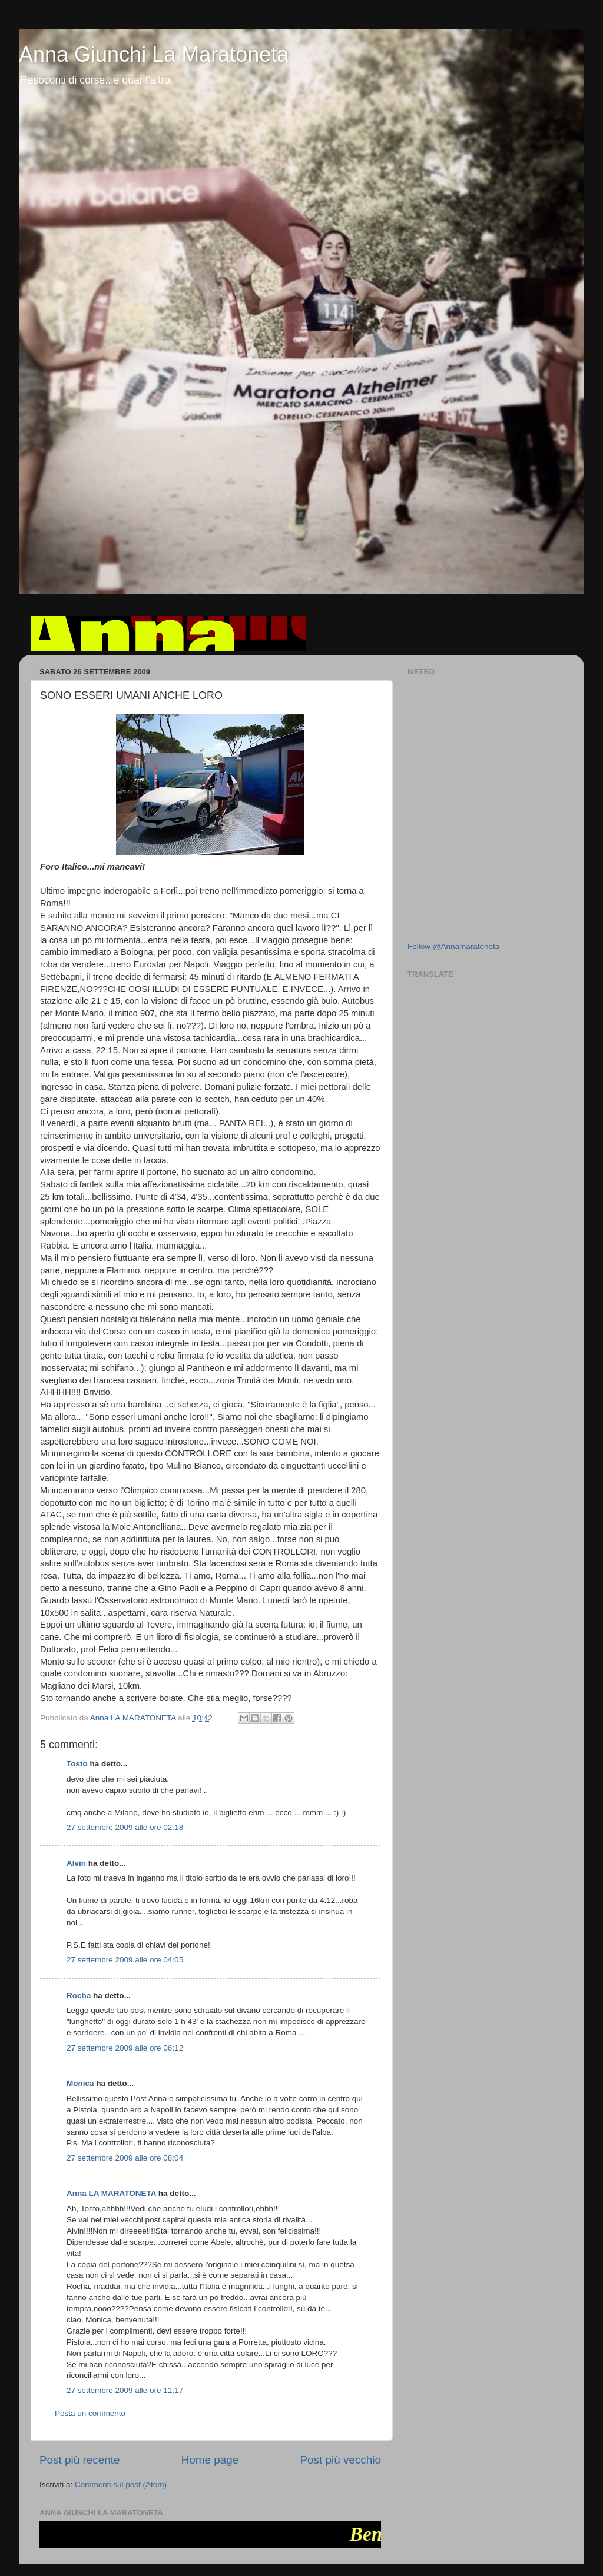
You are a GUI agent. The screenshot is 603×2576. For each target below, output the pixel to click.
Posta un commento (90, 2413)
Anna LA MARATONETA (111, 2193)
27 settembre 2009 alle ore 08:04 (125, 2158)
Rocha (79, 1995)
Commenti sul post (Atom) (121, 2484)
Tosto (77, 1763)
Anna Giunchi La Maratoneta (154, 54)
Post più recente (79, 2460)
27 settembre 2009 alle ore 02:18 (125, 1827)
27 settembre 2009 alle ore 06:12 (125, 2048)
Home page (210, 2460)
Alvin (76, 1863)
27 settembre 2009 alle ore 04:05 (125, 1959)
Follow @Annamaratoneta (453, 946)
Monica (80, 2083)
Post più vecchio (340, 2460)
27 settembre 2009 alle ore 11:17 (125, 2390)
